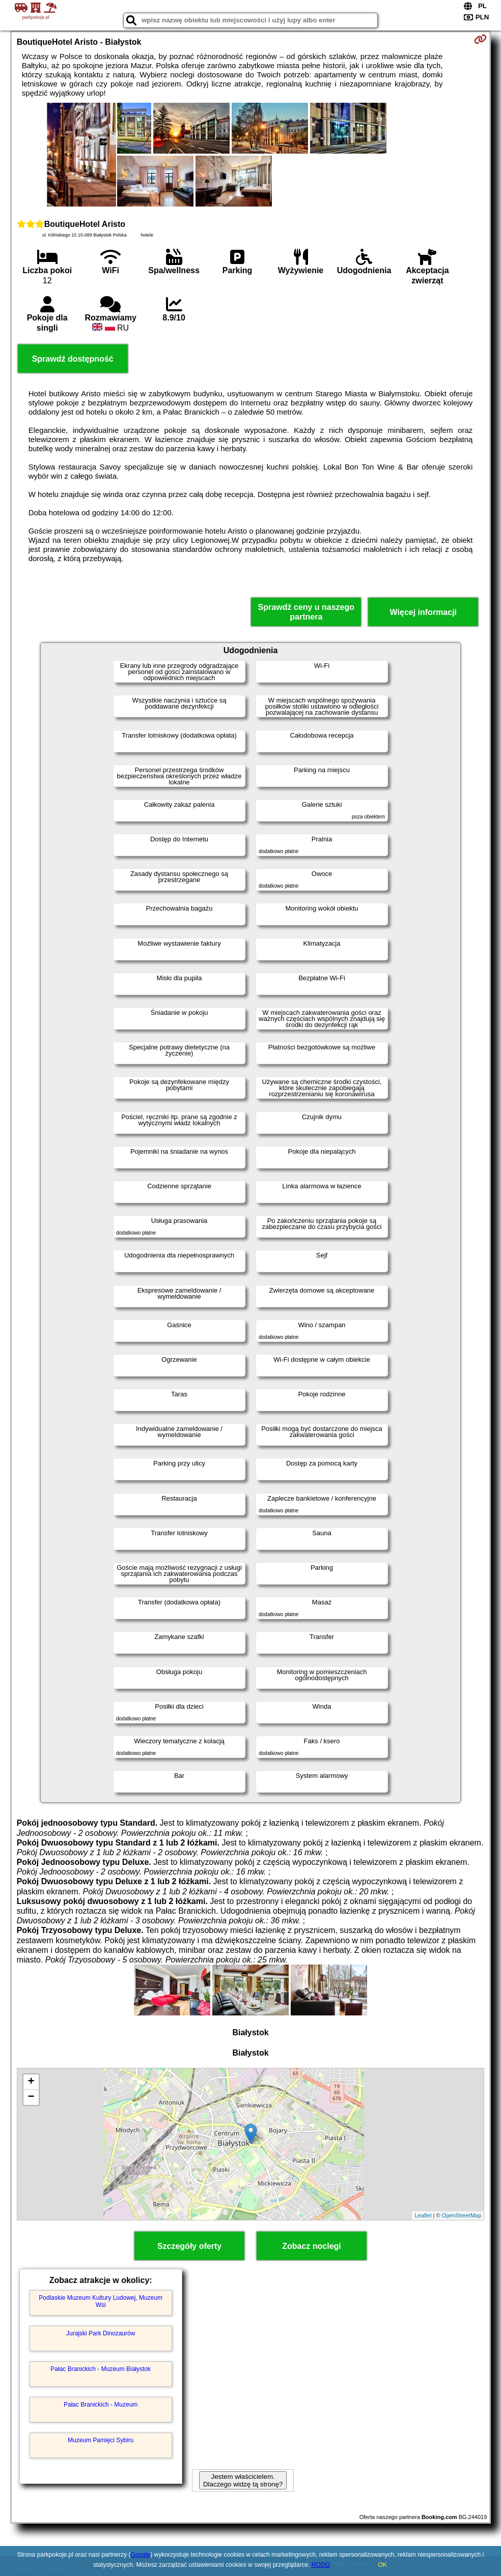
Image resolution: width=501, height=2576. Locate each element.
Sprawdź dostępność (73, 359)
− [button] (31, 2097)
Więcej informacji (423, 612)
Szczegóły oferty (189, 2246)
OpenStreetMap (462, 2215)
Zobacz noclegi (311, 2246)
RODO (321, 2564)
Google (141, 2554)
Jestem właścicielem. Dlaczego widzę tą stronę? (243, 2480)
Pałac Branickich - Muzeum (100, 2404)
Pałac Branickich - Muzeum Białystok (100, 2369)
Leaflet (422, 2215)
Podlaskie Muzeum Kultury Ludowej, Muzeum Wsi (100, 2301)
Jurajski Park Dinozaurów (100, 2333)
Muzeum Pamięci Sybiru (100, 2440)
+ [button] (31, 2082)
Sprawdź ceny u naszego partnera (306, 612)
